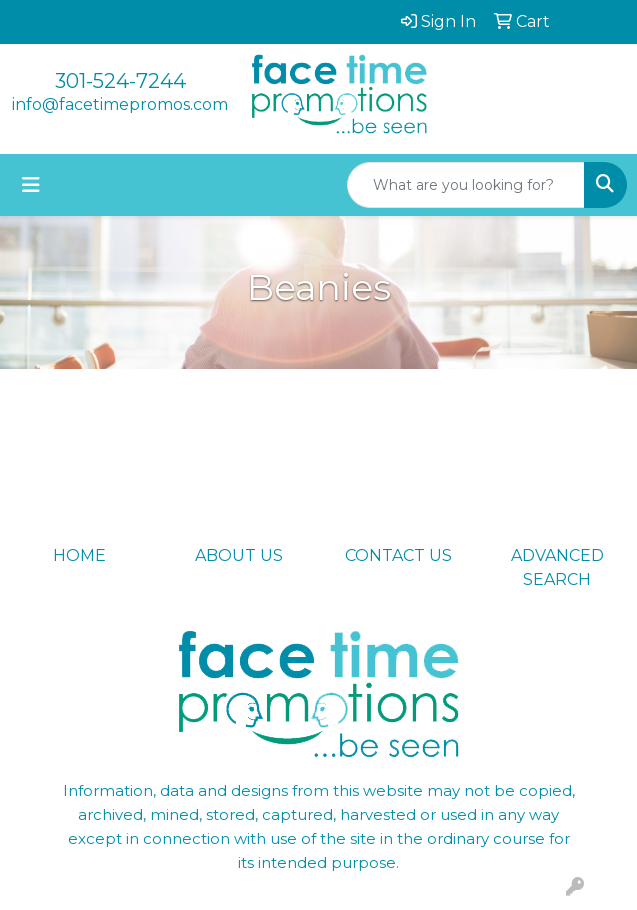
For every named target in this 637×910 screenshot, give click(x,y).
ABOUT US (239, 555)
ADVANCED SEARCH (557, 567)
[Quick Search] (466, 185)
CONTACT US (398, 555)
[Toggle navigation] (31, 185)
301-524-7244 (120, 81)
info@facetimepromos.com (120, 104)
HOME (79, 555)
